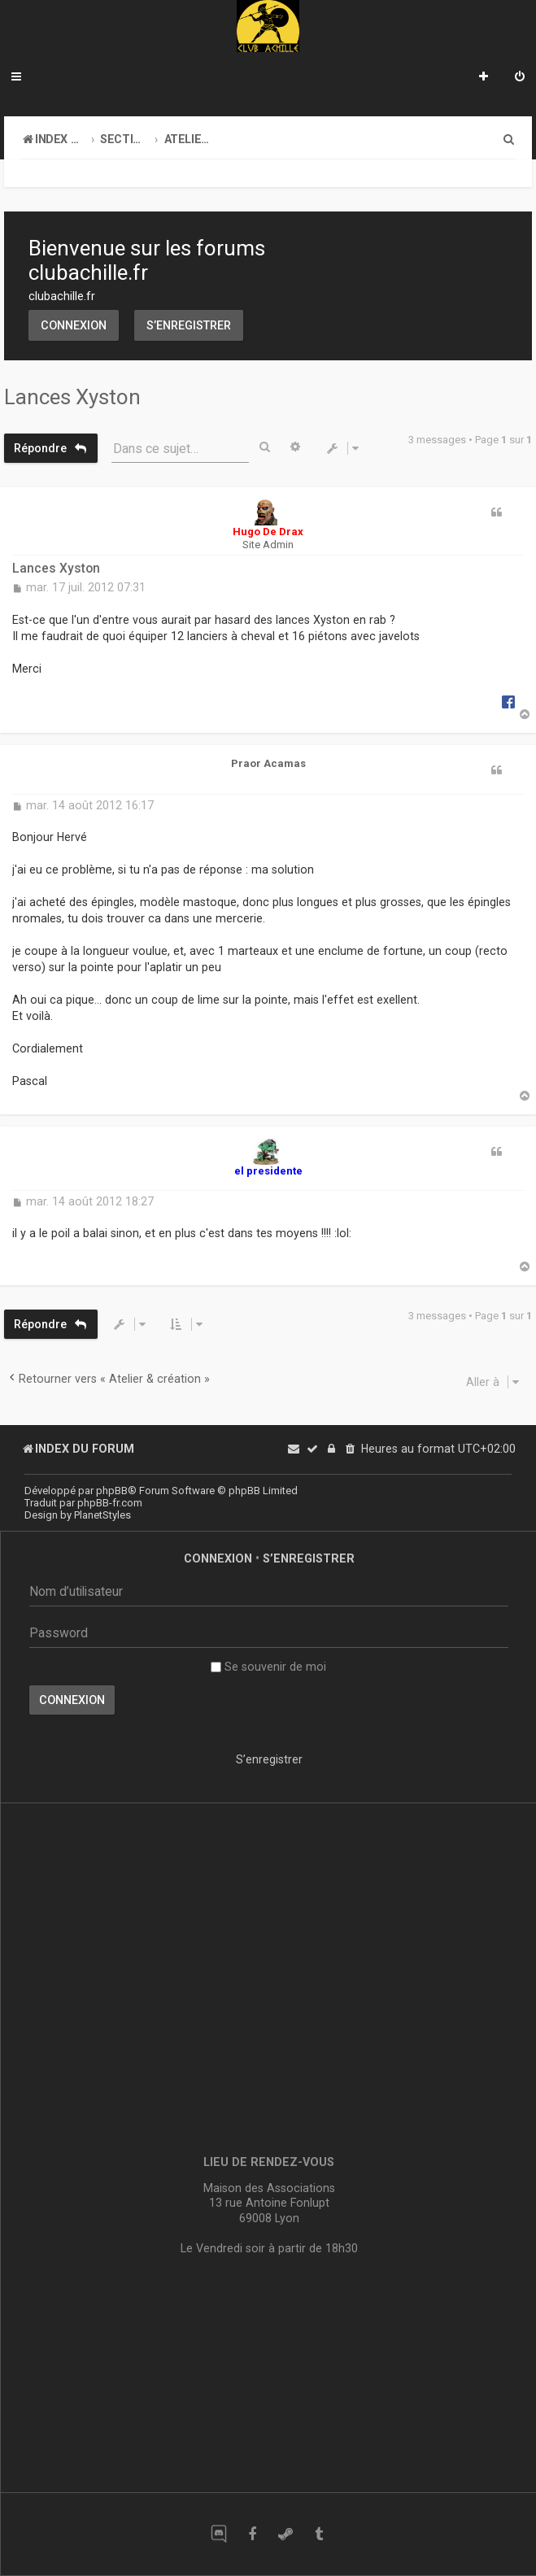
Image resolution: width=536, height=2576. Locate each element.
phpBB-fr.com (109, 1503)
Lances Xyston (72, 397)
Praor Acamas (268, 763)
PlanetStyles (102, 1515)
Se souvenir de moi (268, 1666)
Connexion (74, 325)
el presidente (268, 1171)
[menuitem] (519, 78)
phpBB (112, 1490)
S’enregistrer (188, 325)
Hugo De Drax (268, 531)
